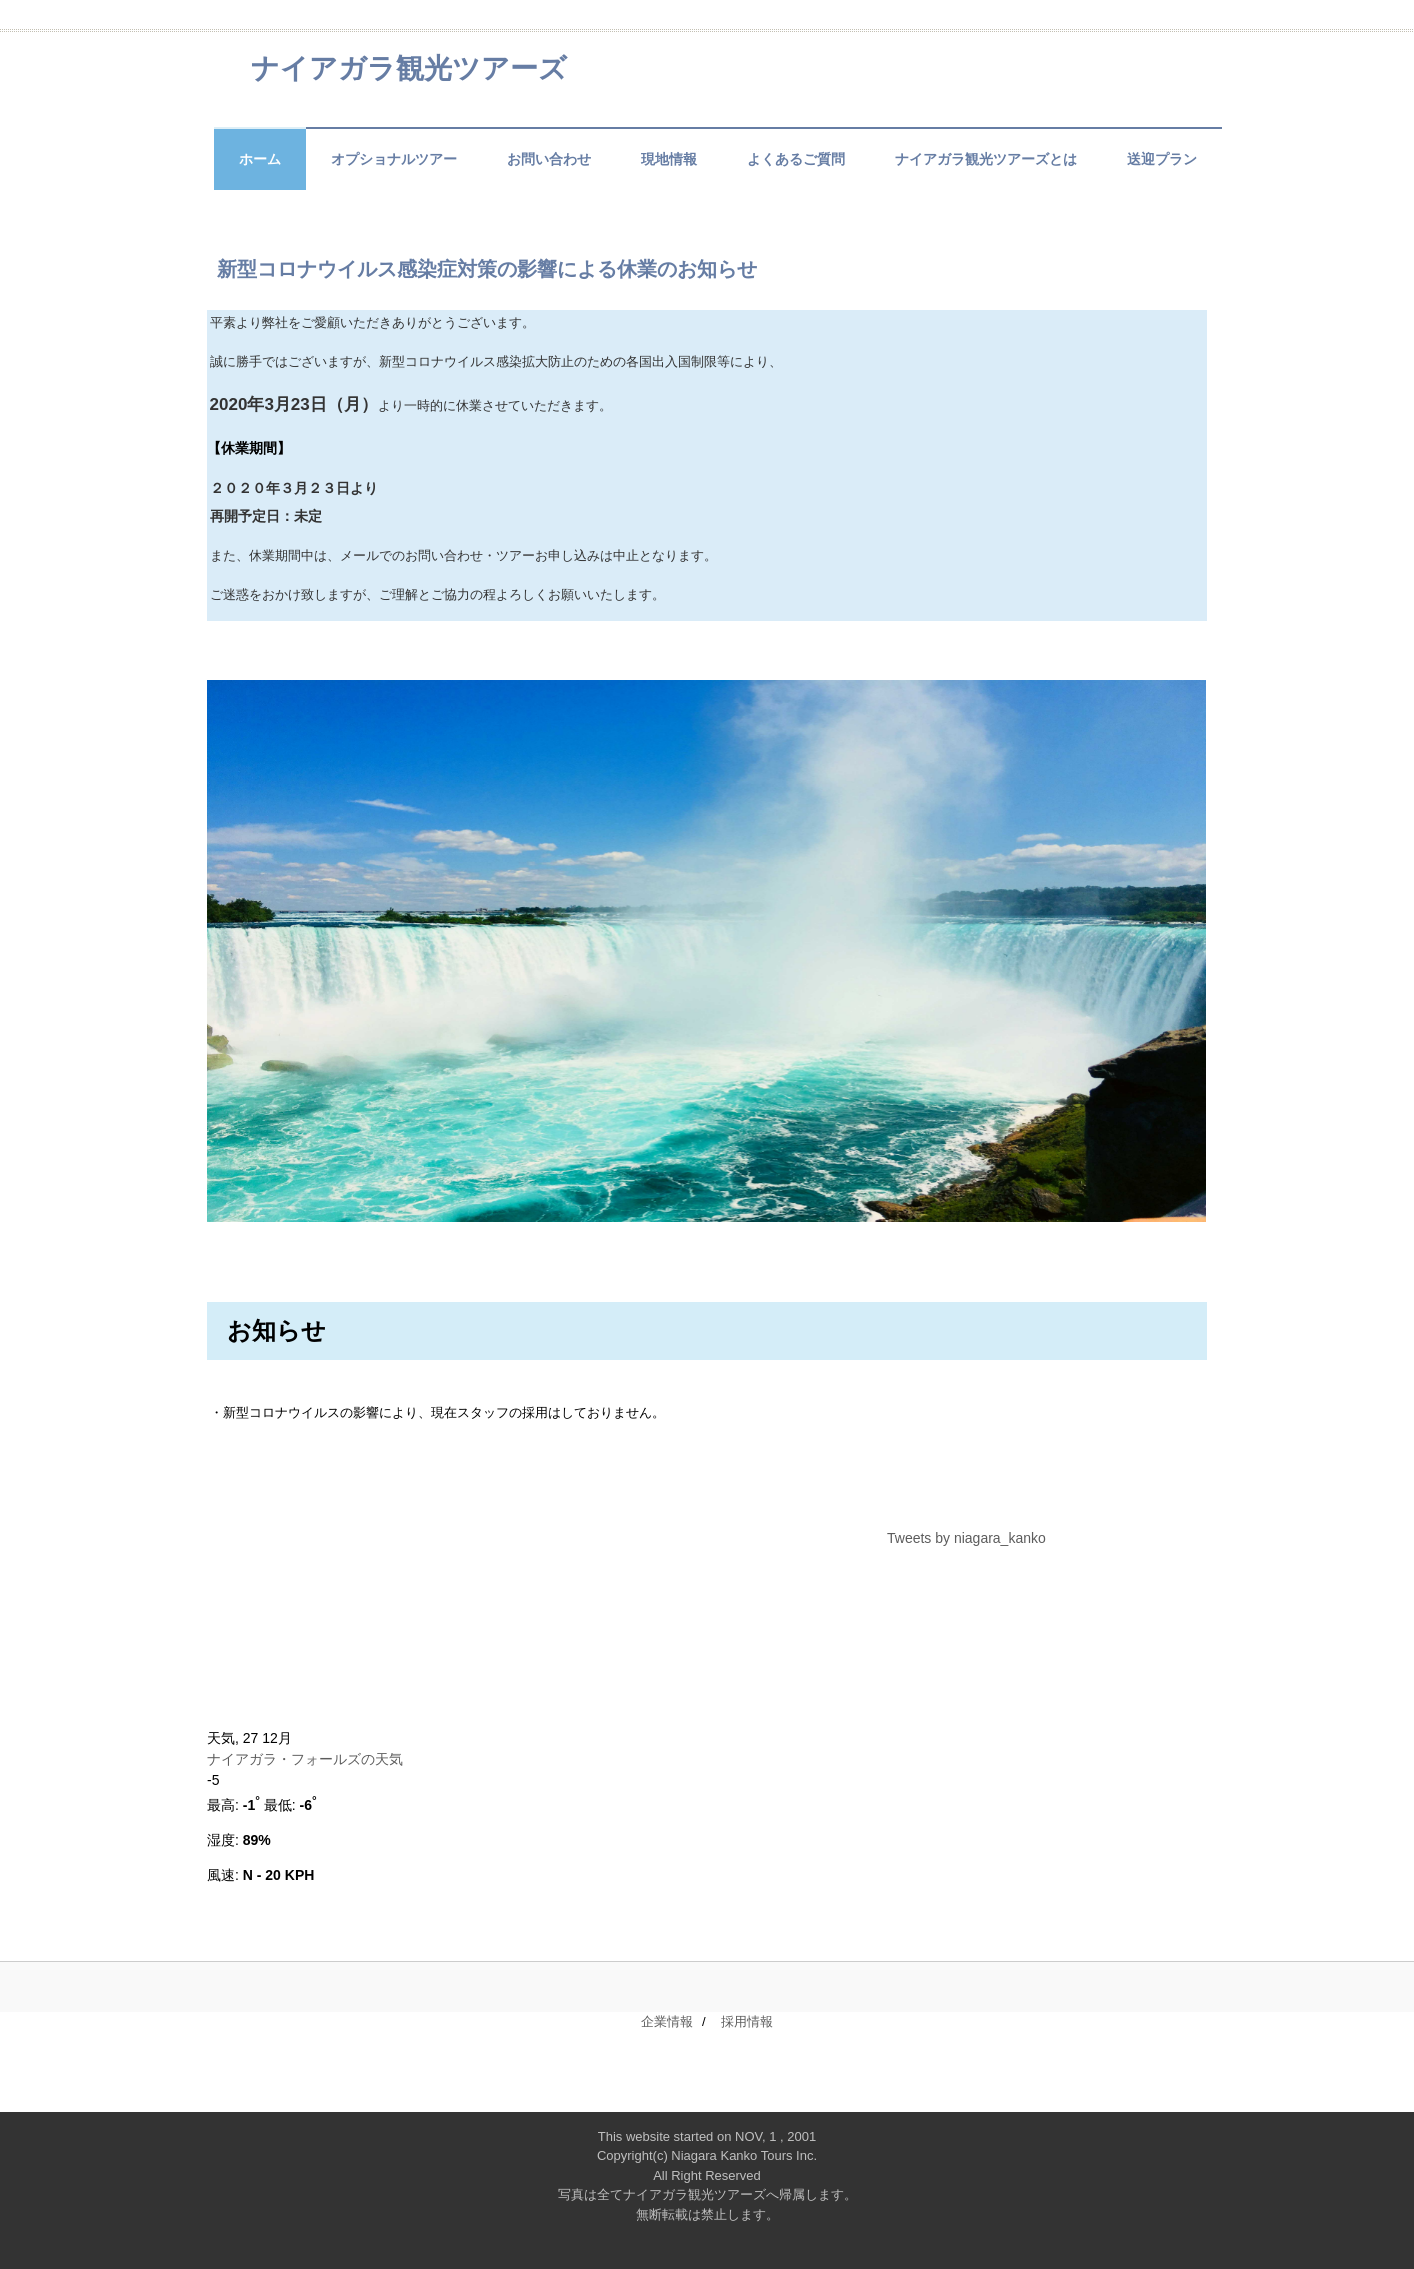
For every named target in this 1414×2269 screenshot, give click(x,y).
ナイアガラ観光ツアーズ (409, 68)
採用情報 (747, 2021)
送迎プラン (1162, 159)
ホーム (260, 159)
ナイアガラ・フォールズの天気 (307, 1759)
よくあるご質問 (796, 159)
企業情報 (667, 2021)
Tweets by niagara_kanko (966, 1538)
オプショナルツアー (394, 159)
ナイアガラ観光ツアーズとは (986, 159)
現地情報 (669, 159)
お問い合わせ (549, 159)
